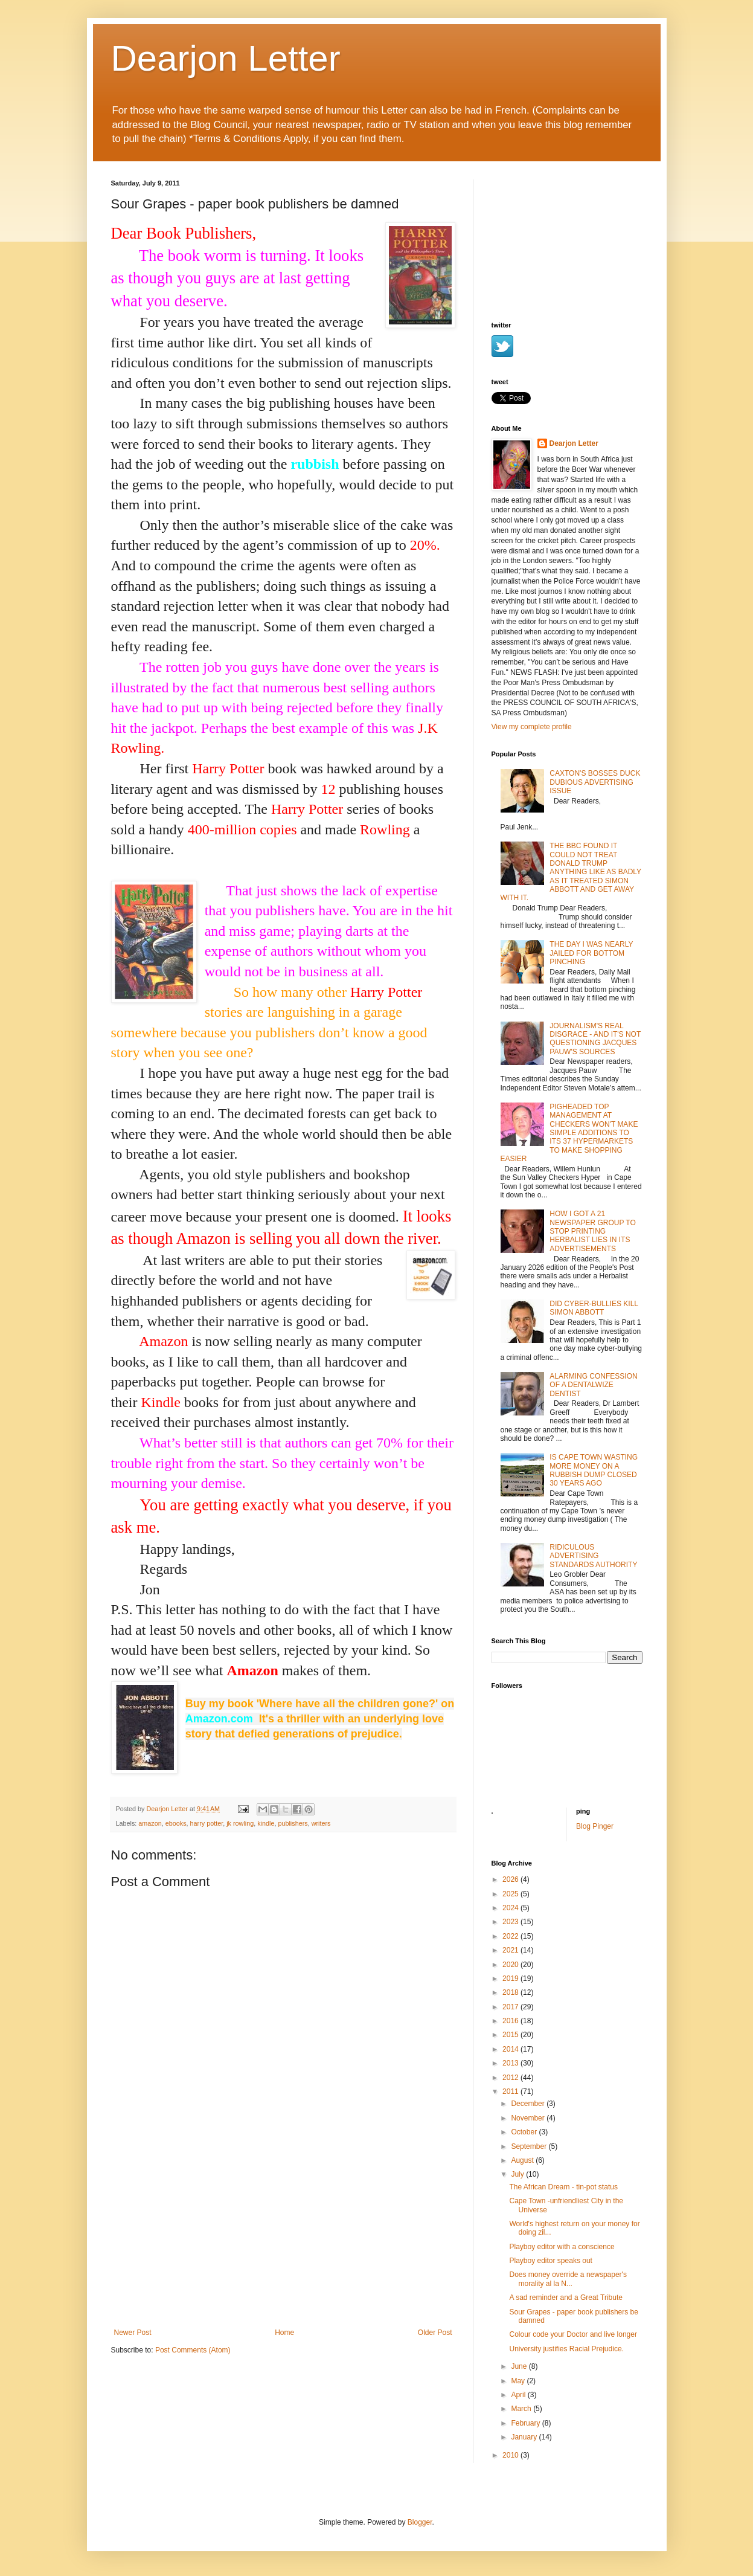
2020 (511, 1964)
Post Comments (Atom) (193, 2350)
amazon (149, 1823)
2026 (511, 1879)
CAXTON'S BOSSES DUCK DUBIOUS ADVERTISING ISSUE (595, 782)
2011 (511, 2091)
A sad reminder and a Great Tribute (565, 2297)
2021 (511, 1950)
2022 (511, 1936)
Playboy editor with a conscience (561, 2247)
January (525, 2437)
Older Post (435, 2332)
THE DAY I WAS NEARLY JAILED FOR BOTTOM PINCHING (591, 953)
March (522, 2408)
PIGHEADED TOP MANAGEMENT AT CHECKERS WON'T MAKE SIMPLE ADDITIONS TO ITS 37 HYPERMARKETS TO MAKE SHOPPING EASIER (569, 1133)
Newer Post (133, 2332)
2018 (511, 1992)
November (528, 2118)
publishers (292, 1823)
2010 (511, 2455)
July (518, 2174)
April (519, 2395)
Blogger (420, 2522)
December (528, 2103)
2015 (511, 2034)
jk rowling (240, 1823)
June (519, 2366)
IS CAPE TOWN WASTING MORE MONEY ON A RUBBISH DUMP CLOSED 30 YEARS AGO (594, 1470)
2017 (511, 2007)
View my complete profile (532, 727)
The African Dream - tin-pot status (563, 2187)
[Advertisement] (283, 2237)
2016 (511, 2021)
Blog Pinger (595, 1826)
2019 (511, 1978)
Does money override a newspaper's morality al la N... (567, 2278)
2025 (511, 1894)
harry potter (206, 1823)
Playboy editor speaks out (550, 2260)
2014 (511, 2049)
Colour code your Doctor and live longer (572, 2334)
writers (321, 1823)
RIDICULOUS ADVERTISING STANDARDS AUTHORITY (593, 1556)
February (526, 2423)
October (525, 2132)
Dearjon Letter (226, 58)
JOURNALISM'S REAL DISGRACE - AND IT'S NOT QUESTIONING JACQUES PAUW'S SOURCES (595, 1039)
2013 (511, 2063)
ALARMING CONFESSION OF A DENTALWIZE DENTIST (593, 1385)
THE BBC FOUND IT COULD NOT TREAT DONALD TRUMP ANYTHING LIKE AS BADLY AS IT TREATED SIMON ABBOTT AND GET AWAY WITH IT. (571, 872)
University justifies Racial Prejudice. (566, 2349)
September (529, 2146)
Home (284, 2332)
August (523, 2160)
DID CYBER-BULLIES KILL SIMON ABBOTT (594, 1307)
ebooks (176, 1823)
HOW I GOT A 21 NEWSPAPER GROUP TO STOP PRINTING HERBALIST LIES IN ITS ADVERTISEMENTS (592, 1231)
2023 (511, 1922)
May (519, 2381)
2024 (511, 1908)
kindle (265, 1823)
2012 (511, 2077)
